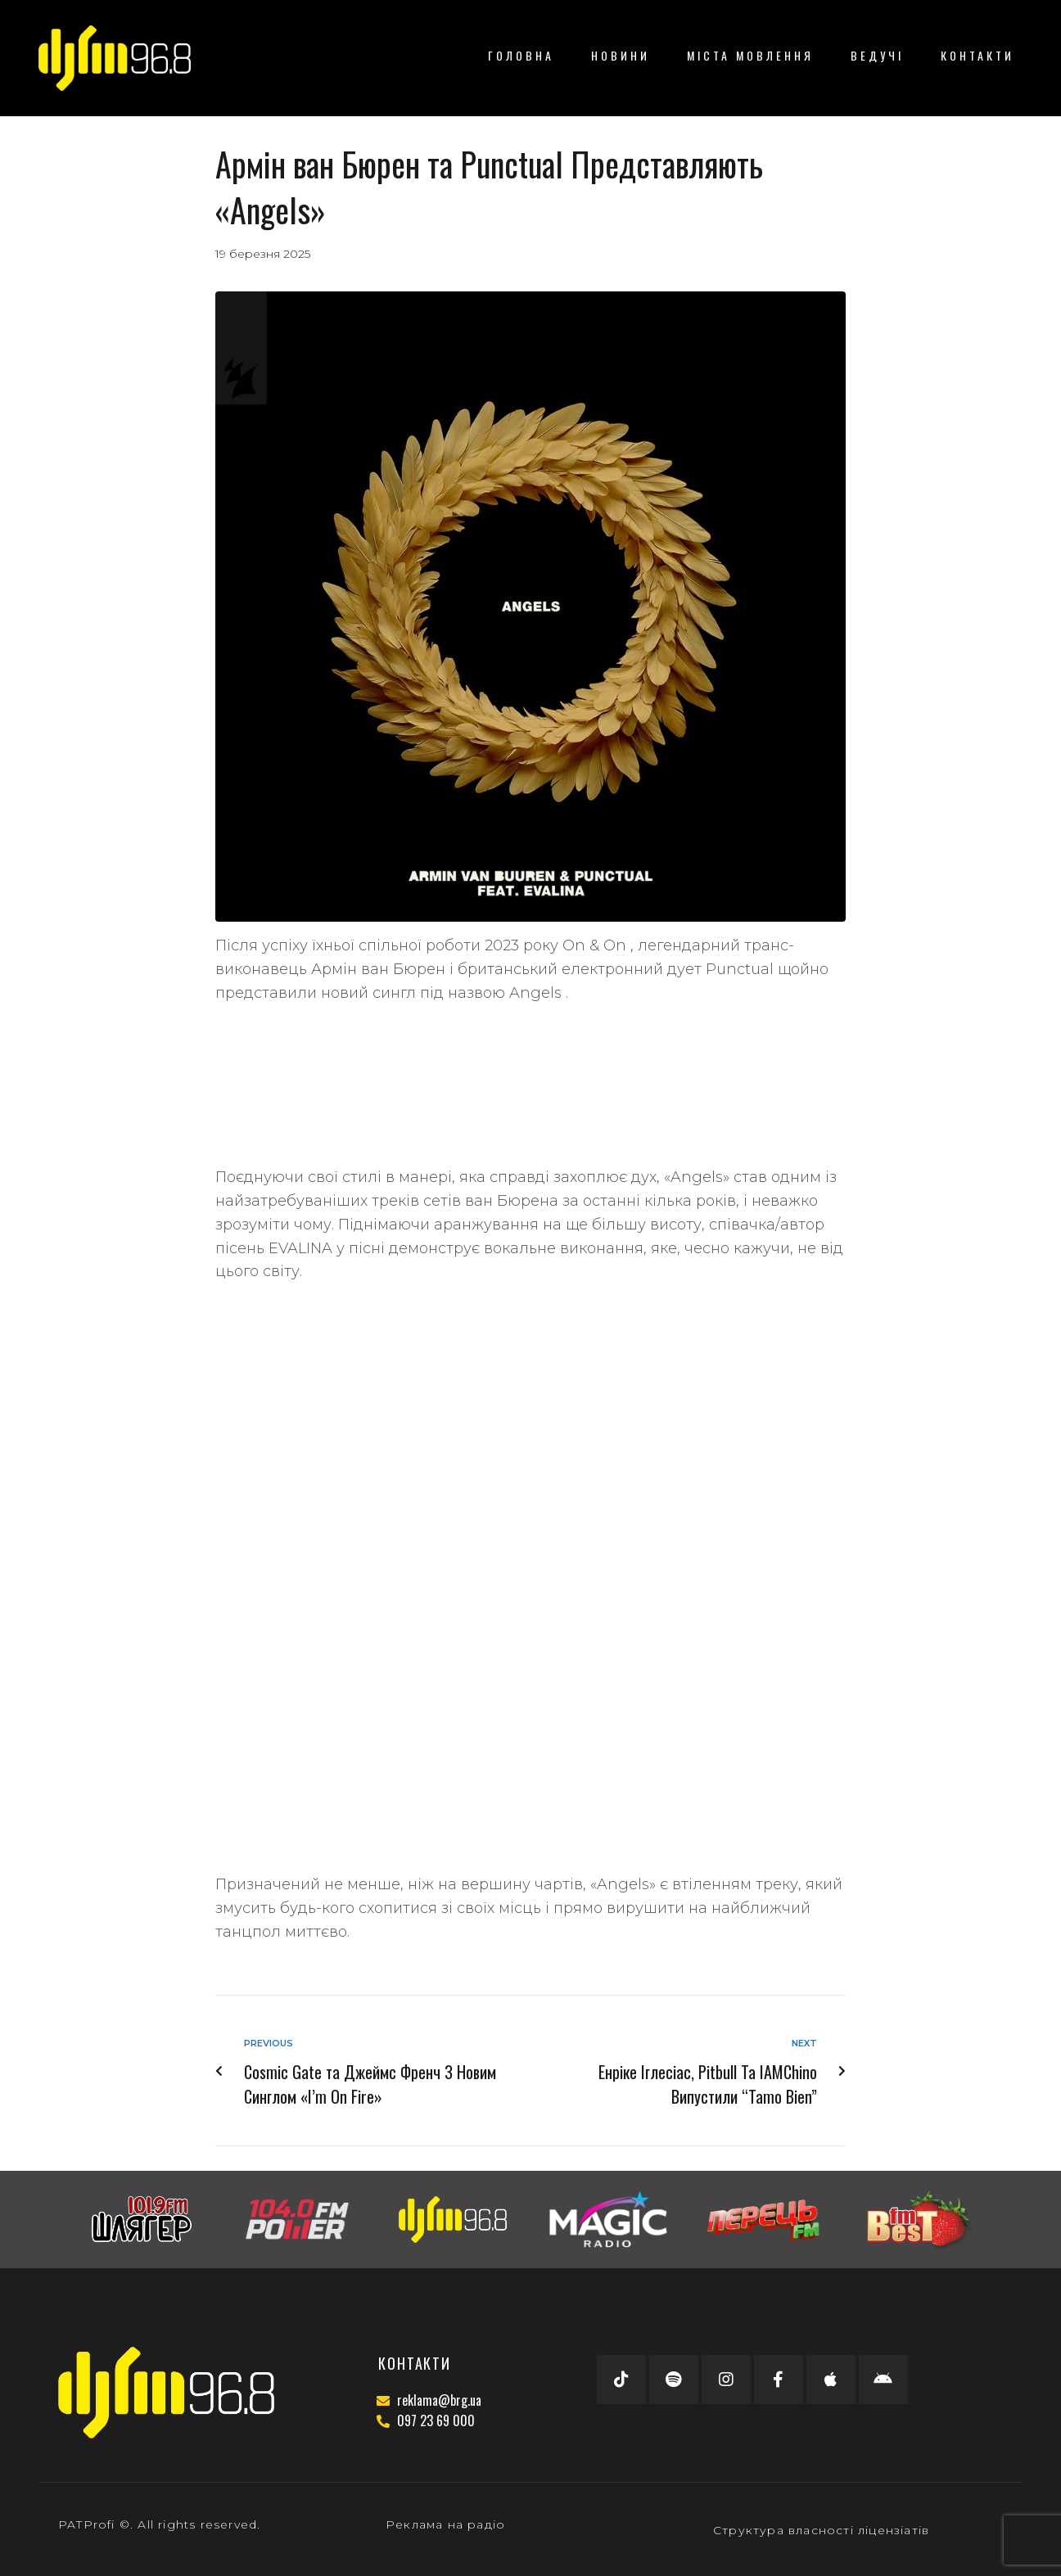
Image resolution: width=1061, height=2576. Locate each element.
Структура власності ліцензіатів (821, 2530)
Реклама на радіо (445, 2524)
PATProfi (86, 2524)
